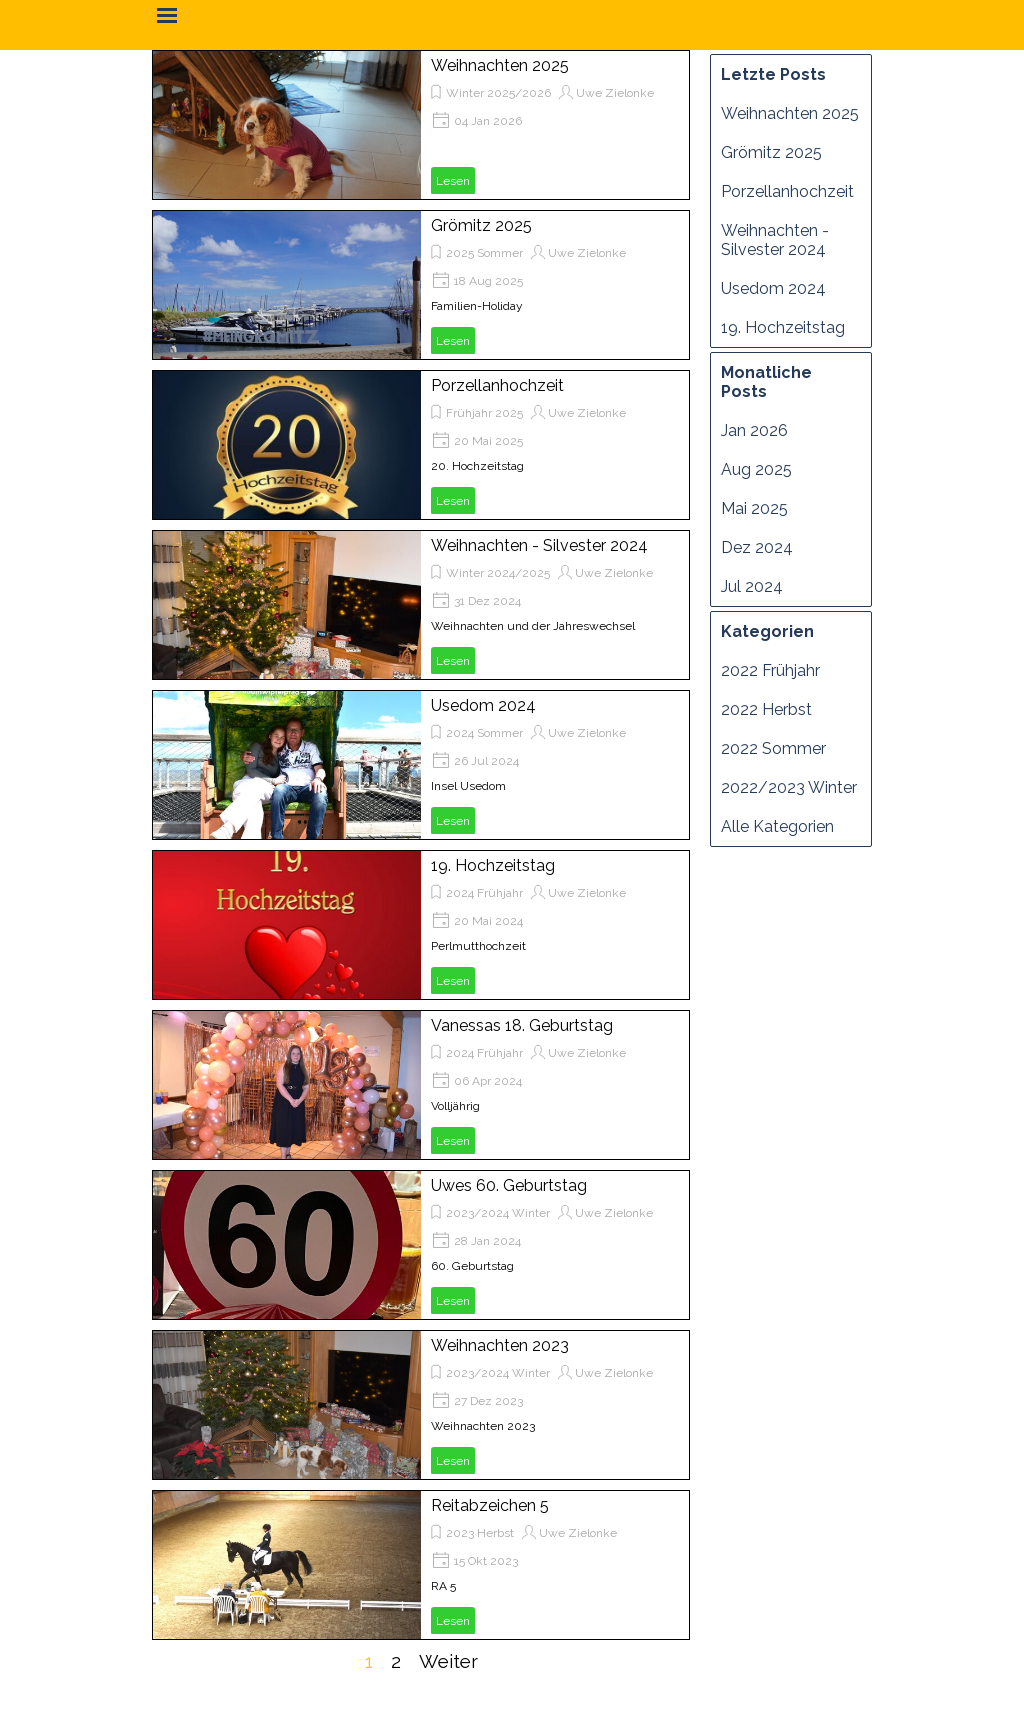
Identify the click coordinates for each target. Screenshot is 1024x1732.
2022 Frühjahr (770, 670)
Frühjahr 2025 (484, 413)
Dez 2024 (757, 547)
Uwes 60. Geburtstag (509, 1185)
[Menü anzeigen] (167, 15)
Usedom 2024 (483, 705)
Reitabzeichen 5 (490, 1505)
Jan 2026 (754, 430)
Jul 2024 (752, 586)
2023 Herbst (480, 1533)
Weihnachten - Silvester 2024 (539, 545)
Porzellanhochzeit (497, 385)
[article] (421, 125)
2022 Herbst (766, 709)
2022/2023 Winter (789, 787)
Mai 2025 (754, 508)
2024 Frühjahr (484, 893)
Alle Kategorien (777, 826)
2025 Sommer (484, 253)
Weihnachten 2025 (500, 65)
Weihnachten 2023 (500, 1345)
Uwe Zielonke (615, 93)
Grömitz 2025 (481, 225)
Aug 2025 (756, 469)
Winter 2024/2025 (498, 573)
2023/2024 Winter (498, 1213)
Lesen (453, 181)
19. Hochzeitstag (493, 865)
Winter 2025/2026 (498, 93)
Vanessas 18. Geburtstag (522, 1025)
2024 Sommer (484, 733)
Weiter (448, 1661)
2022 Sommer (773, 748)
